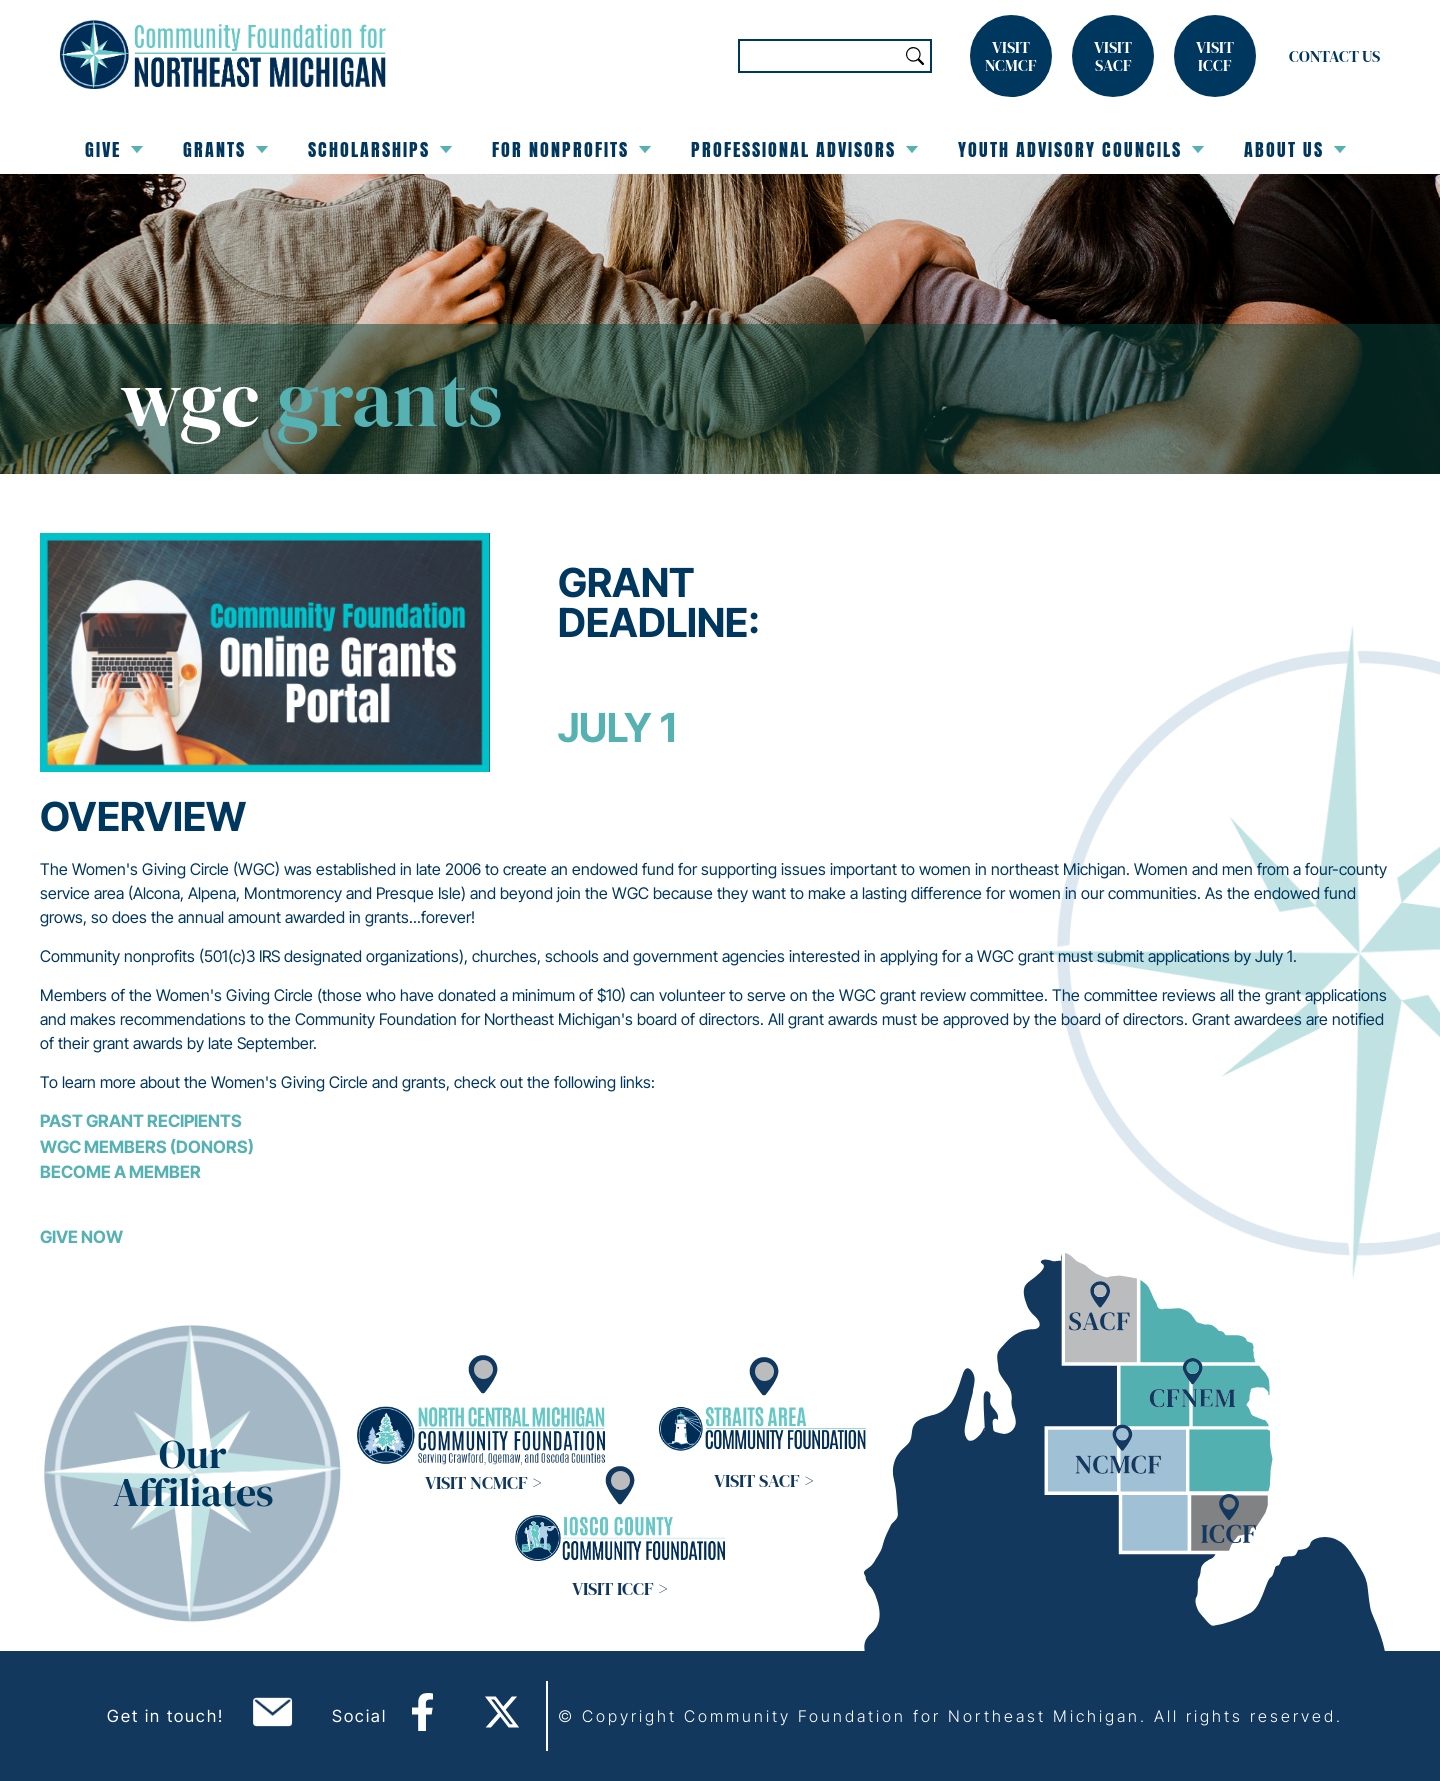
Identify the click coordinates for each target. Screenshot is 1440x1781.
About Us (1295, 149)
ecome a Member (126, 1172)
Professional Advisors (804, 149)
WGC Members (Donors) (147, 1147)
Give (114, 149)
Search (915, 56)
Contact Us (1334, 56)
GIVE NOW (81, 1237)
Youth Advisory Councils (1081, 149)
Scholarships (380, 149)
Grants (225, 149)
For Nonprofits (571, 149)
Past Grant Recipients (141, 1121)
